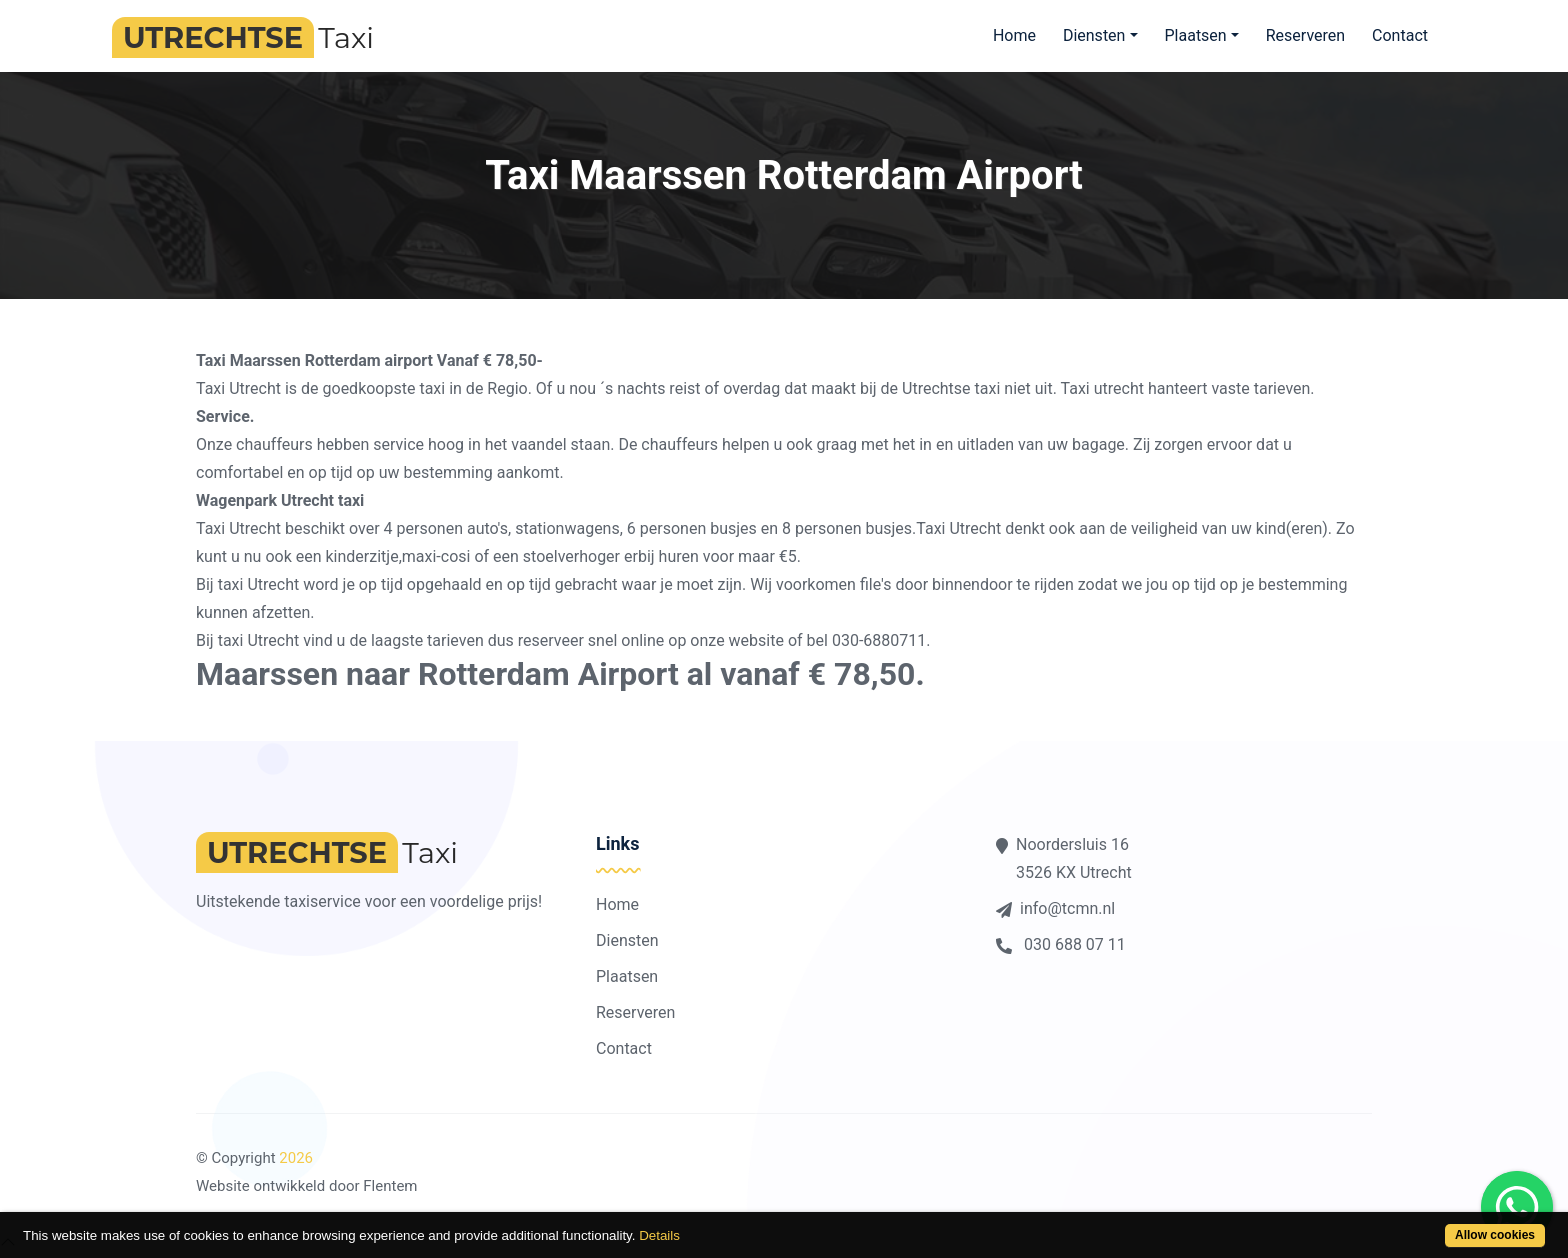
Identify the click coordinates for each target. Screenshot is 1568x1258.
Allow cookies (1495, 1235)
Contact (1400, 35)
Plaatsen (627, 976)
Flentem (390, 1186)
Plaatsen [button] (1195, 35)
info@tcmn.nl (1055, 908)
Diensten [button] (1094, 35)
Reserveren (1305, 35)
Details (659, 1235)
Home (1014, 35)
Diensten (627, 940)
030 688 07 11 (1061, 944)
